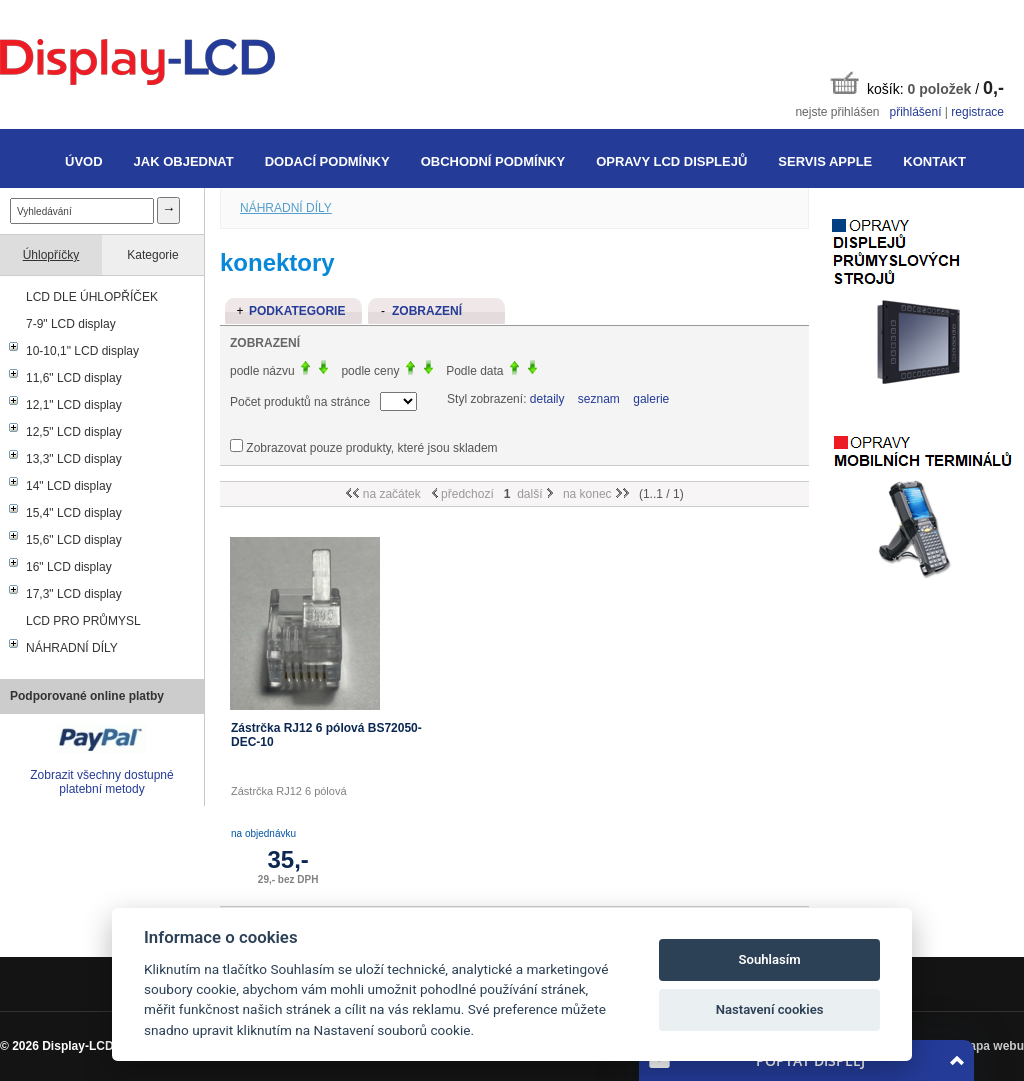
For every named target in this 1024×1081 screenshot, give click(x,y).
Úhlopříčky (51, 255)
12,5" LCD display (74, 432)
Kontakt (934, 161)
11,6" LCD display (74, 378)
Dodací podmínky (327, 161)
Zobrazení (427, 311)
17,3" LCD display (74, 594)
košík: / (917, 84)
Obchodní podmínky (493, 161)
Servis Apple (825, 161)
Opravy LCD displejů (671, 161)
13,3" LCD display (74, 459)
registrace (977, 112)
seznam (599, 399)
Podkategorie (297, 311)
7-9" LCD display (71, 324)
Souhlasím (770, 959)
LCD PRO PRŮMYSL (83, 621)
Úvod (84, 161)
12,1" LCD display (74, 405)
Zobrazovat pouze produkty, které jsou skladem (371, 448)
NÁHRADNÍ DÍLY (72, 648)
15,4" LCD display (74, 513)
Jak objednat (184, 161)
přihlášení (915, 112)
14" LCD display (69, 486)
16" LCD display (69, 567)
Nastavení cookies (770, 1009)
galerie (651, 399)
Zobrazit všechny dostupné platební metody (101, 782)
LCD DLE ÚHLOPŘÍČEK (92, 297)
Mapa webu (991, 1046)
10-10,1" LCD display (82, 351)
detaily (547, 399)
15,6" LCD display (74, 540)
